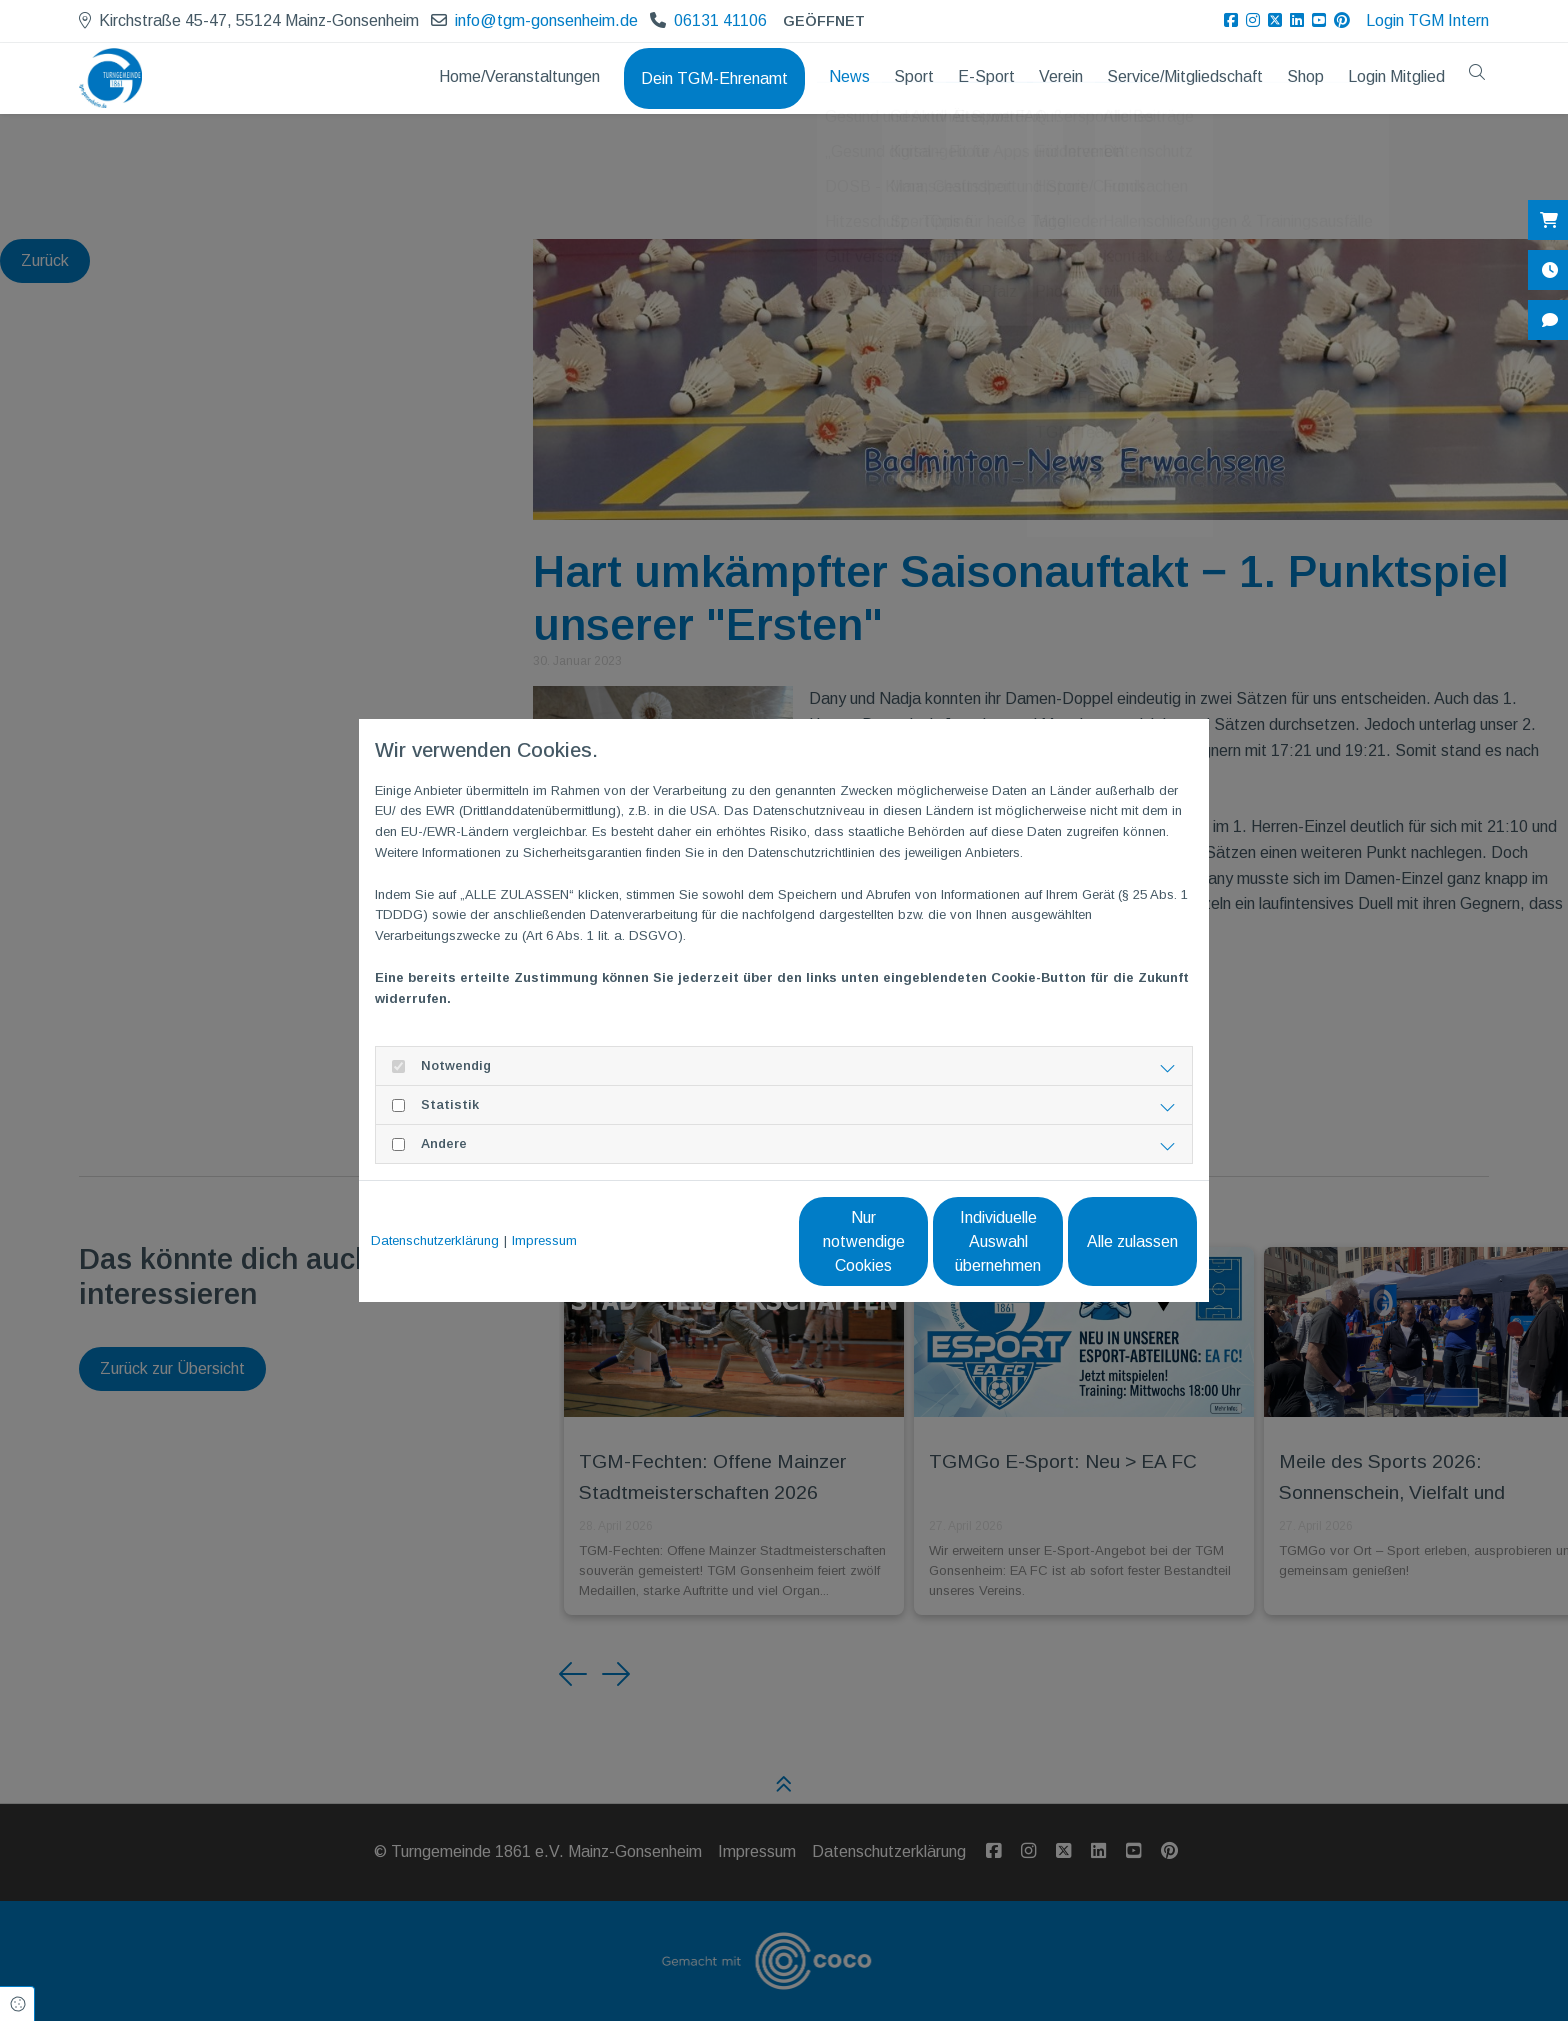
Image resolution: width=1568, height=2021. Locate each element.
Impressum (544, 1240)
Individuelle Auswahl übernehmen (914, 1241)
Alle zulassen (1104, 1241)
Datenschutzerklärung (435, 1240)
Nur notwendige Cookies (724, 1241)
